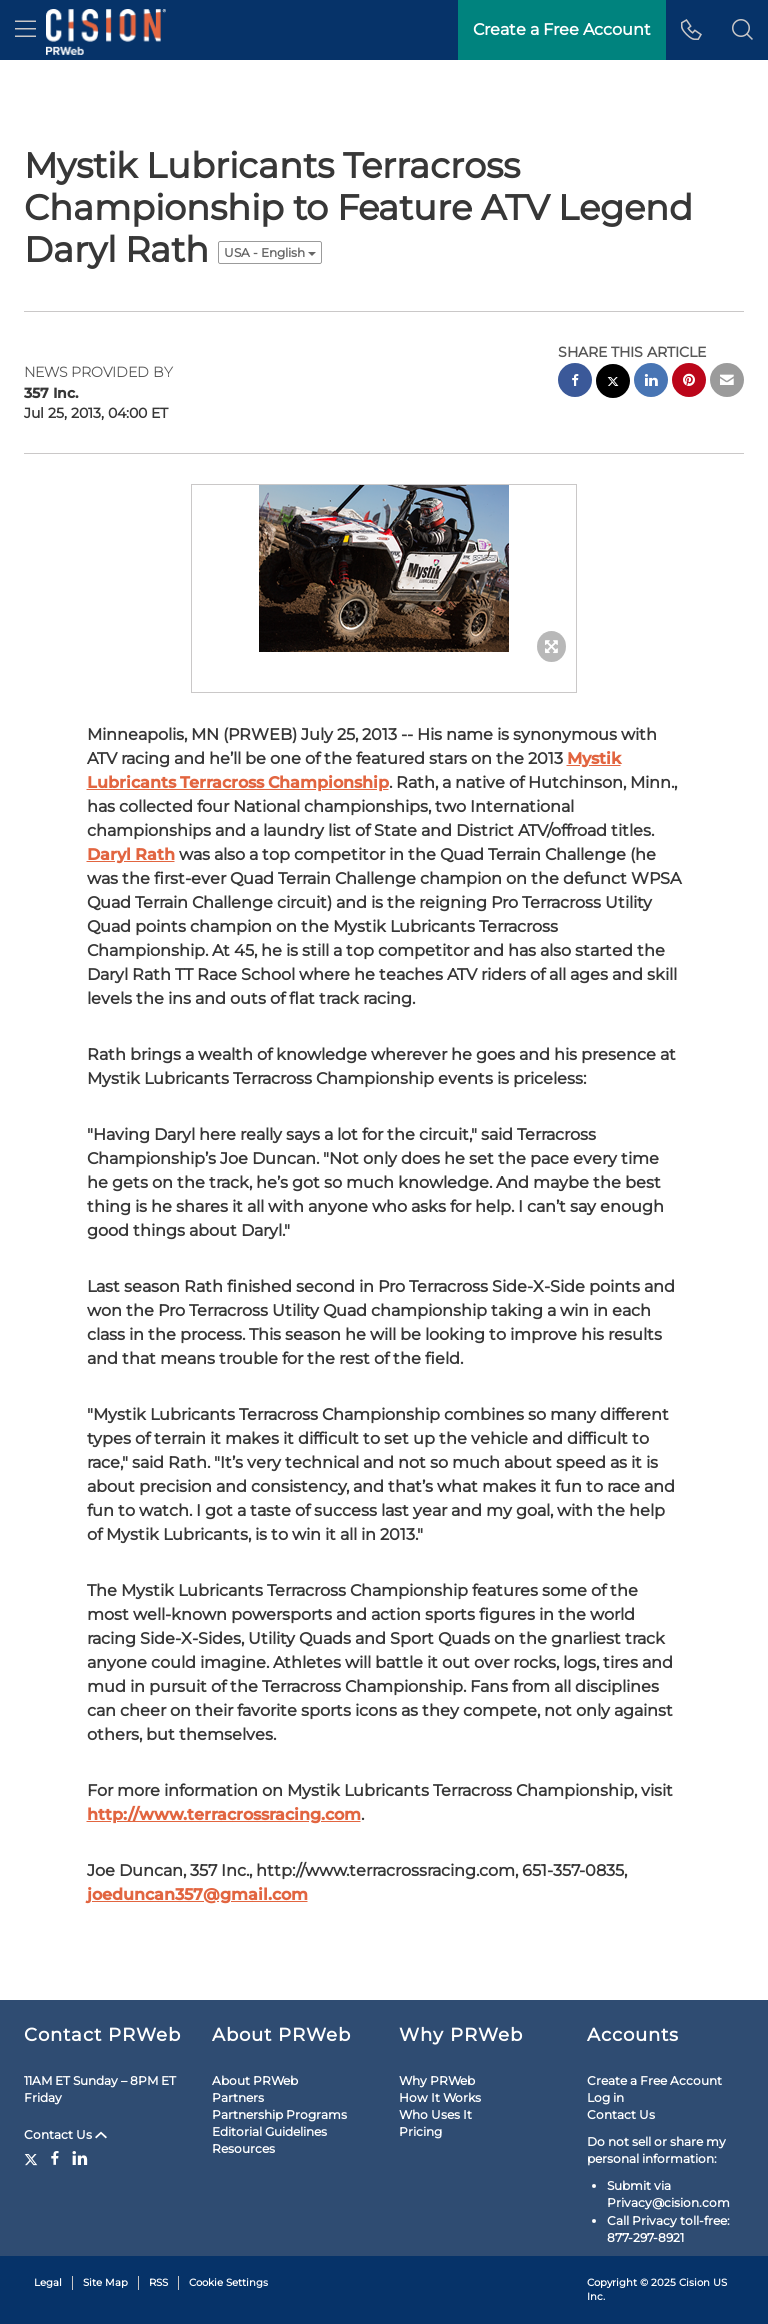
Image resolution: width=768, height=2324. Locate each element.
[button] (742, 30)
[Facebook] (55, 2158)
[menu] (25, 30)
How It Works (440, 2097)
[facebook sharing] (575, 382)
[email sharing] (727, 382)
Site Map (105, 2282)
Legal (48, 2282)
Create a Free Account (654, 2080)
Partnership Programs (279, 2114)
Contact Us (65, 2134)
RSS (158, 2282)
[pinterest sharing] (689, 382)
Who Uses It (435, 2114)
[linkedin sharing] (651, 382)
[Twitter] (33, 2158)
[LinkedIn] (80, 2158)
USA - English (270, 252)
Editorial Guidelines (269, 2131)
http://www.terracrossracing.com (224, 1814)
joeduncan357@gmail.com (197, 1894)
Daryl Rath (131, 854)
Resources (243, 2148)
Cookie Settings (228, 2282)
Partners (238, 2097)
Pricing (420, 2131)
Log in (605, 2097)
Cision (694, 2282)
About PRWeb (255, 2080)
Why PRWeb (437, 2080)
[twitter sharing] (613, 383)
